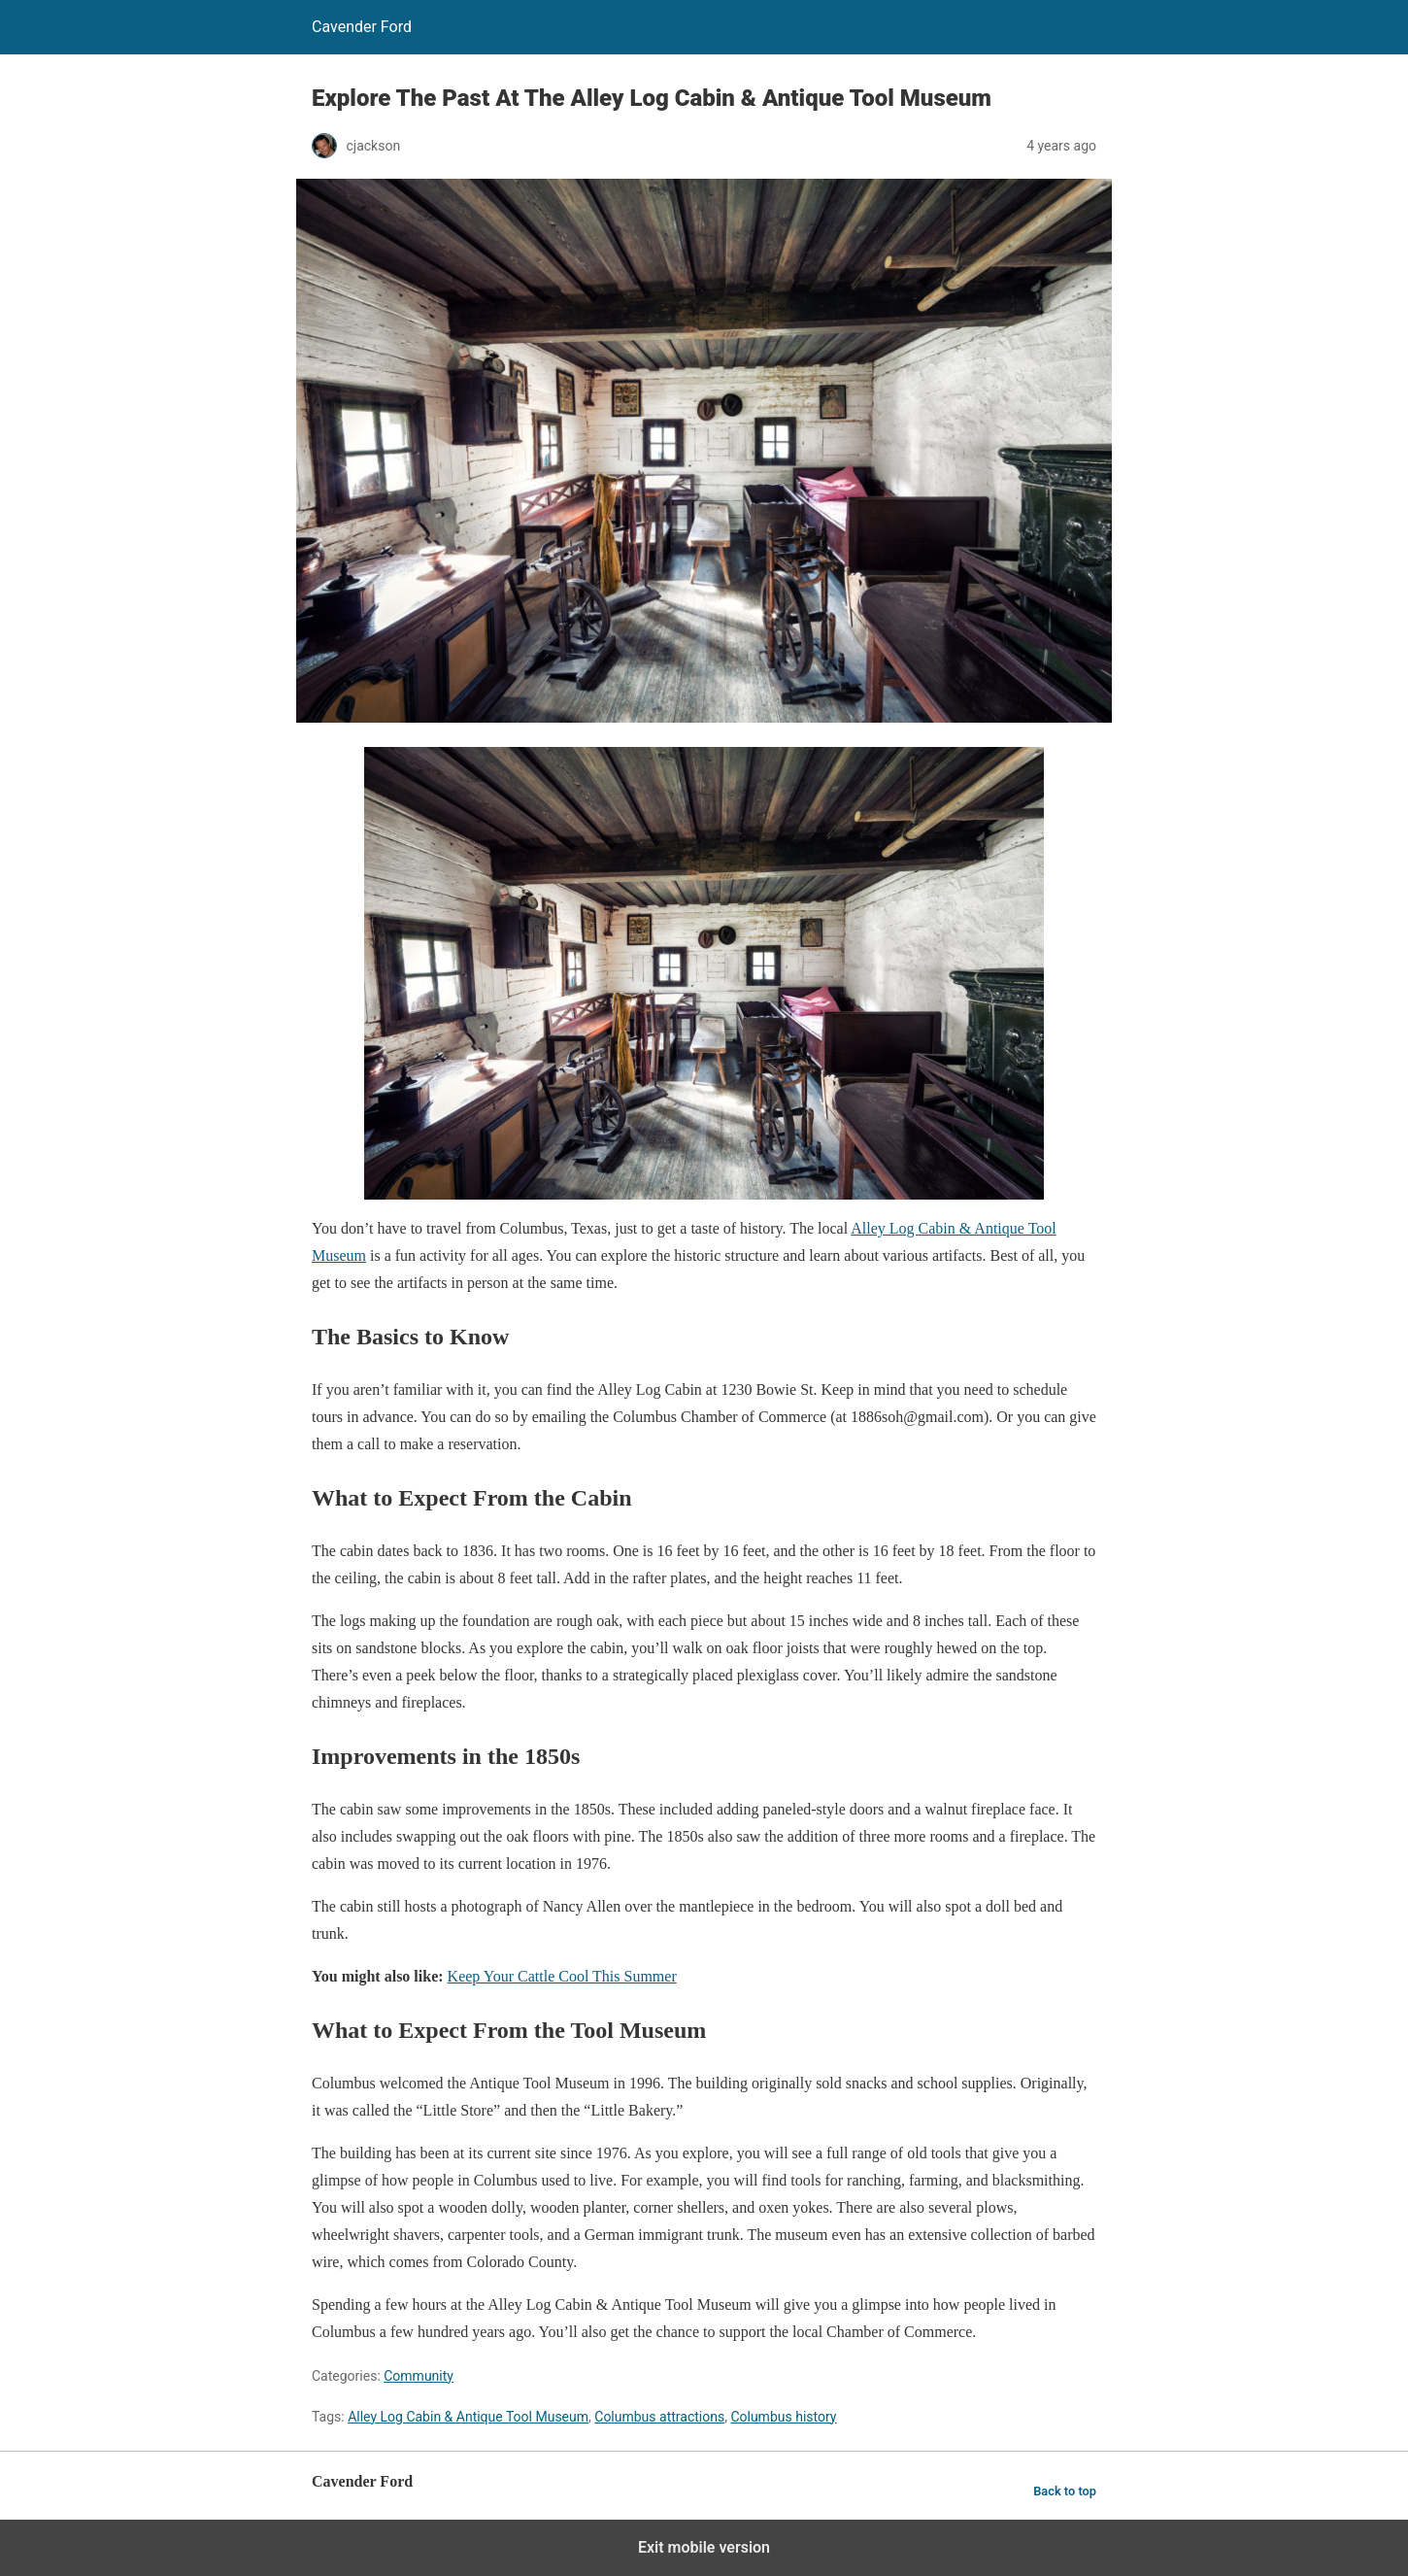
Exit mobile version (704, 2547)
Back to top (1064, 2491)
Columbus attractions (659, 2416)
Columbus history (783, 2416)
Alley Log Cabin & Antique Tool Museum (468, 2416)
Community (418, 2376)
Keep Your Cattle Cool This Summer (562, 1976)
